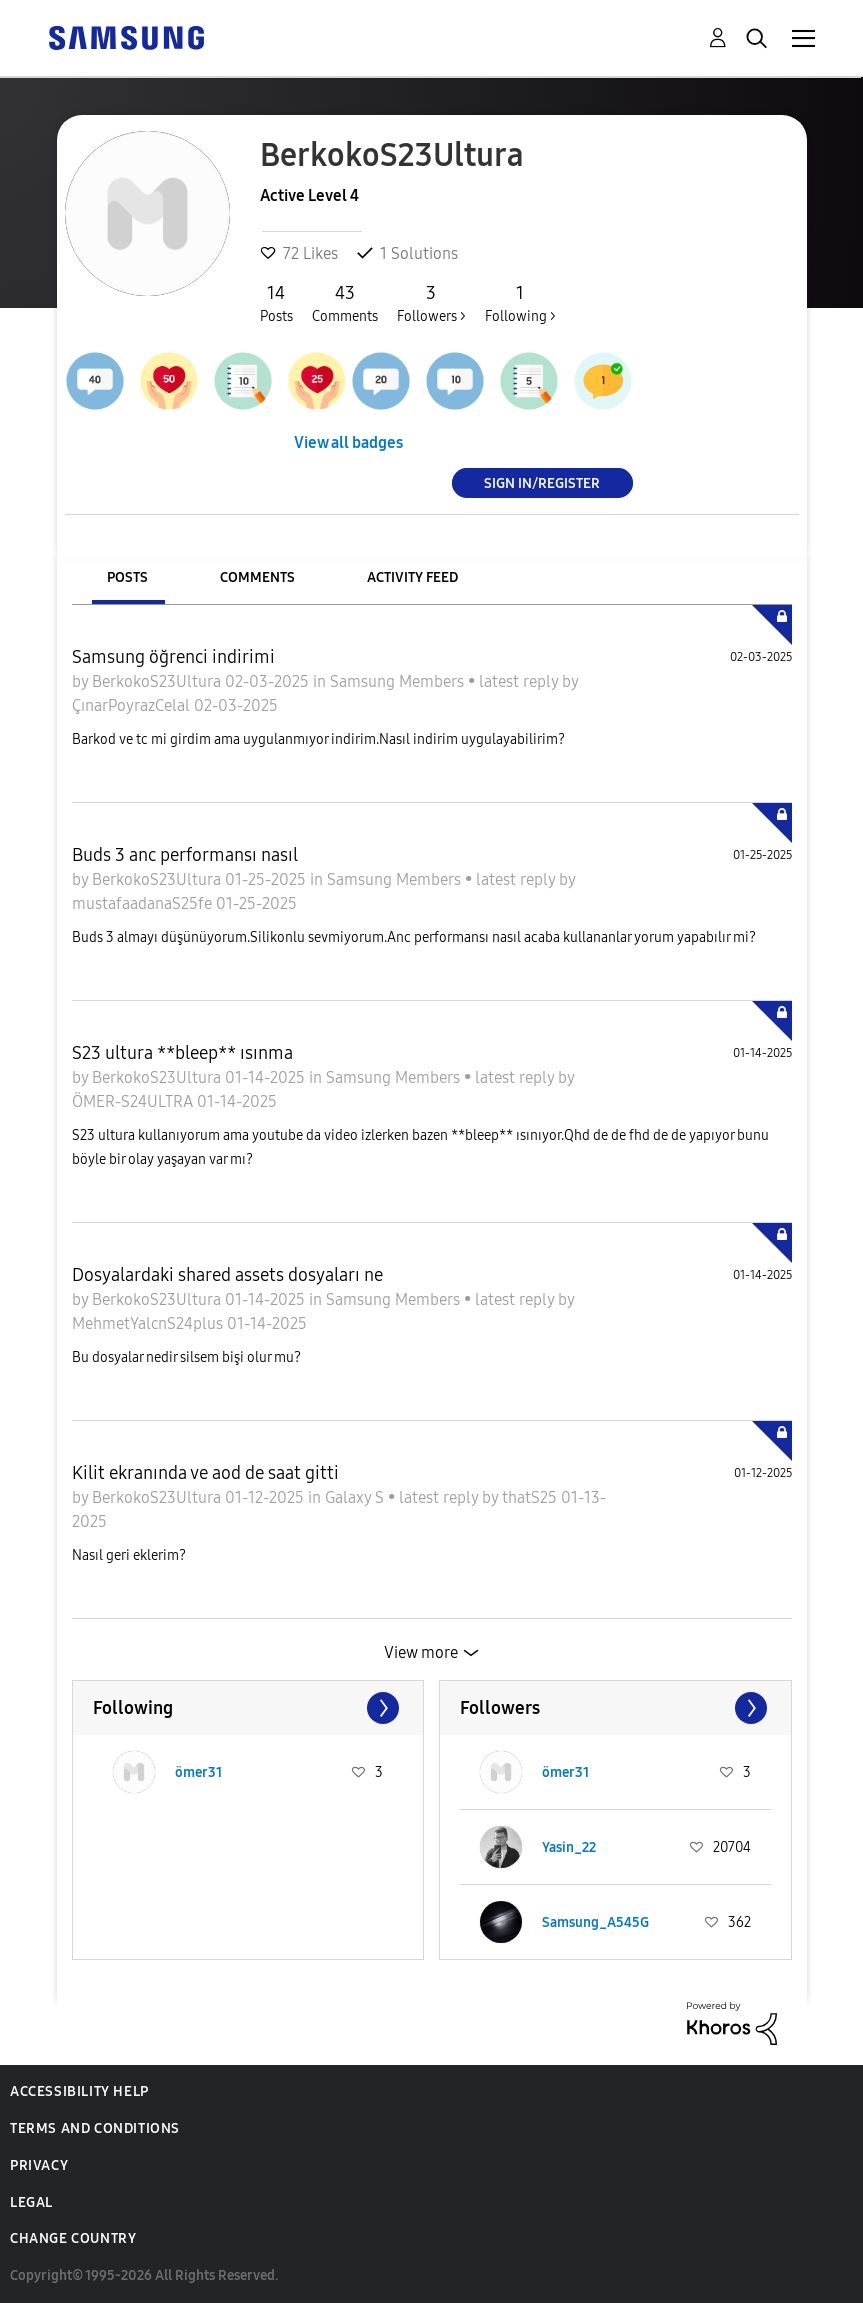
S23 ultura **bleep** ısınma (182, 1053)
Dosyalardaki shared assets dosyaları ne (227, 1275)
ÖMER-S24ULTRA (134, 1101)
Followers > (431, 303)
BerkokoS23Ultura (158, 681)
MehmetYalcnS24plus (149, 1323)
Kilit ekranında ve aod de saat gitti (205, 1473)
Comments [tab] (257, 577)
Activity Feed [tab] (412, 577)
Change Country (73, 2238)
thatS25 (531, 1497)
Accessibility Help (79, 2091)
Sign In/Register (542, 482)
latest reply (520, 681)
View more (421, 1652)
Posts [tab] (127, 577)
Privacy (39, 2165)
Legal (31, 2202)
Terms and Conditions (95, 2128)
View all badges (348, 442)
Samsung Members (399, 681)
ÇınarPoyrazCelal (133, 705)
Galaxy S (356, 1497)
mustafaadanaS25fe (144, 903)
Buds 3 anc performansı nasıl (185, 855)
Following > (520, 303)
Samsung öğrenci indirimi (173, 657)
